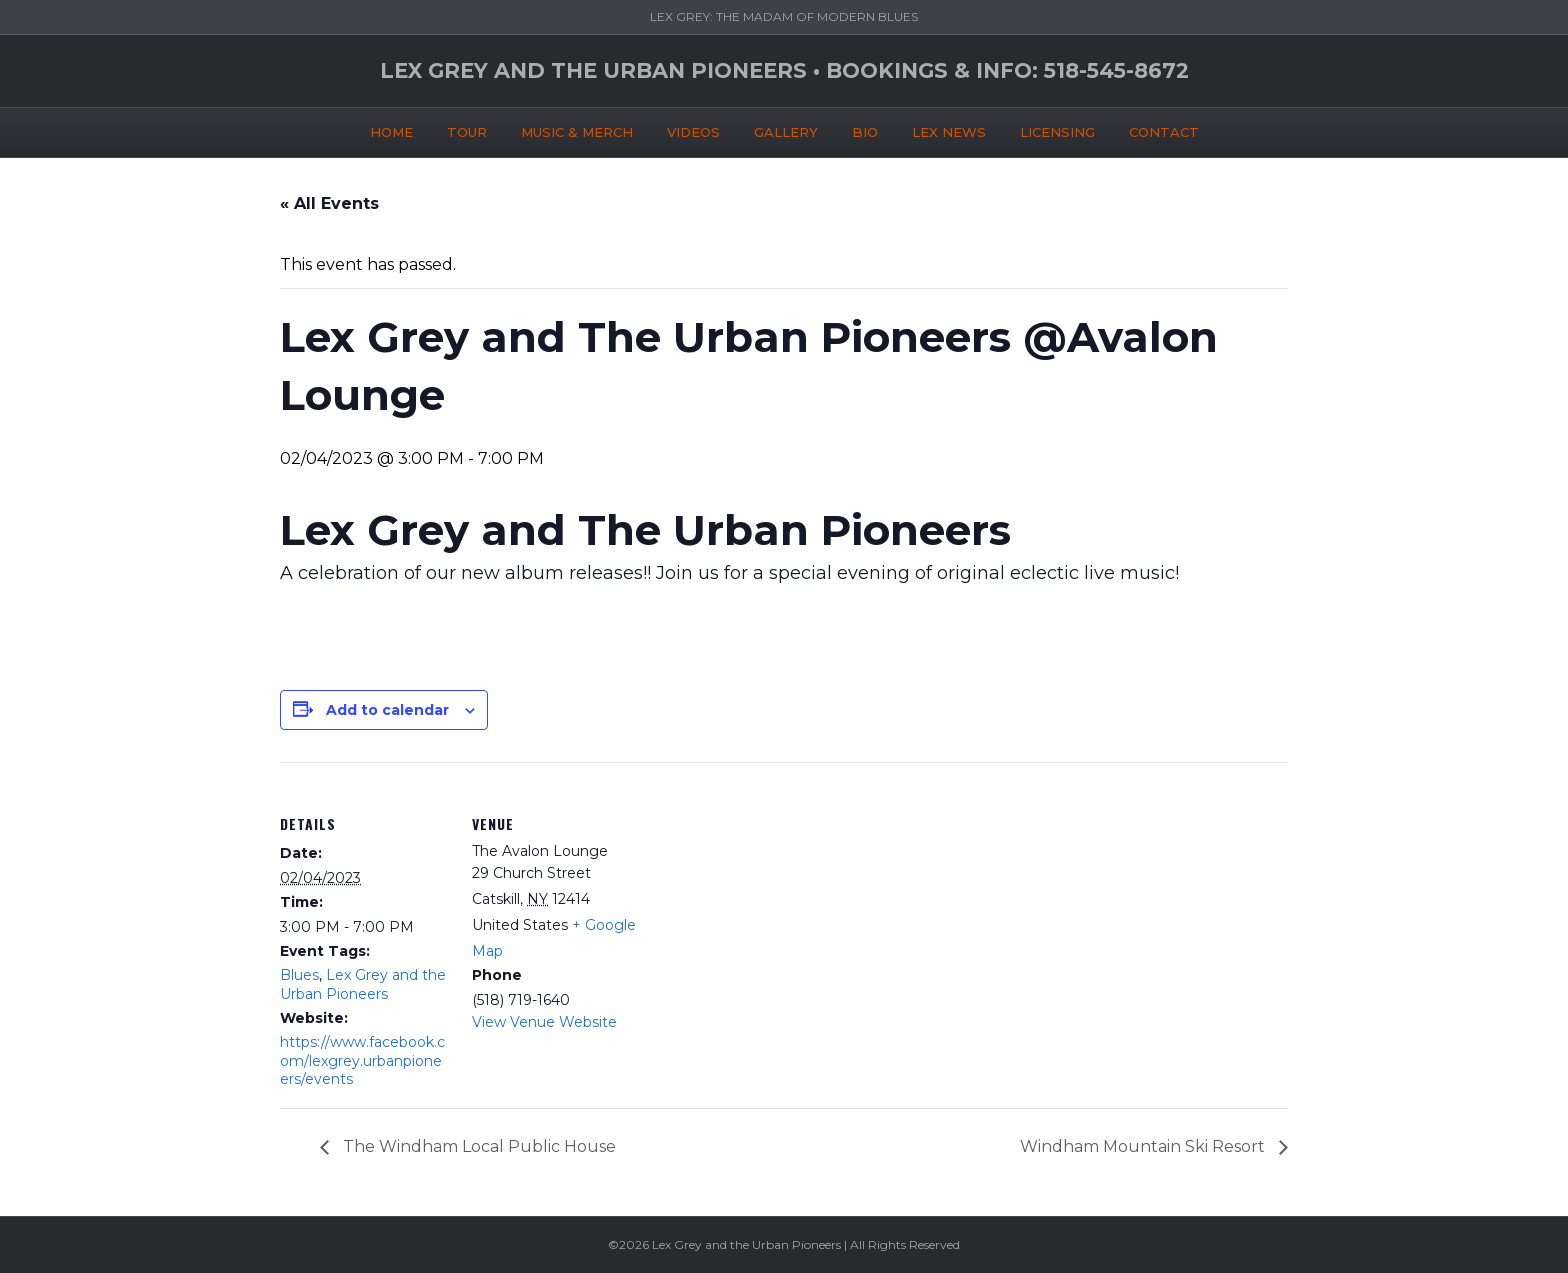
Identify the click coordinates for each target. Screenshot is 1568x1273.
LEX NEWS (949, 129)
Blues (299, 975)
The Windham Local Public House (477, 1146)
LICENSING (1057, 129)
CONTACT (1164, 129)
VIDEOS (693, 129)
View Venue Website (544, 1022)
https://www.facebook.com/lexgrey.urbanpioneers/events (362, 1060)
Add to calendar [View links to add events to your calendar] (387, 710)
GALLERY (786, 129)
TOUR (467, 129)
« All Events (329, 203)
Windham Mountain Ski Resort (1144, 1146)
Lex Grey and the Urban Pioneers (363, 984)
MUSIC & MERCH (577, 129)
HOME (391, 129)
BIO (865, 129)
